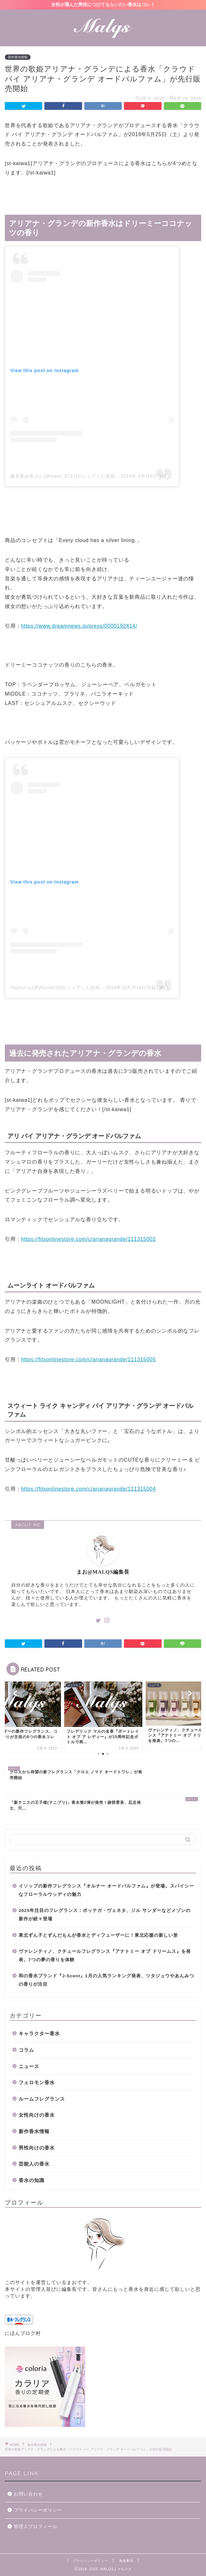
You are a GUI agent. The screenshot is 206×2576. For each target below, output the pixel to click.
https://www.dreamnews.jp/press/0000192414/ (79, 626)
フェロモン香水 (37, 2082)
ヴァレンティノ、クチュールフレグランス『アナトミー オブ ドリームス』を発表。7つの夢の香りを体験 (105, 1955)
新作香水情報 (17, 57)
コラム (26, 2050)
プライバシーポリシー (38, 2510)
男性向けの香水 (37, 2147)
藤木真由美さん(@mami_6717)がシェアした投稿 (62, 476)
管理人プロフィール (35, 2526)
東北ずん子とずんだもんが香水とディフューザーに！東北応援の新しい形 (98, 1935)
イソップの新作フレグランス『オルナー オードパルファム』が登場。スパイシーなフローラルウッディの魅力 (106, 1890)
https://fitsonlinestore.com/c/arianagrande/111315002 (88, 1239)
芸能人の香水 (34, 2164)
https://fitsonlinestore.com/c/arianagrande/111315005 (88, 1359)
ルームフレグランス (42, 2099)
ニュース (29, 2066)
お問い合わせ (28, 2494)
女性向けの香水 (37, 2115)
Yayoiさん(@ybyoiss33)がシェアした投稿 (55, 987)
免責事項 (126, 2560)
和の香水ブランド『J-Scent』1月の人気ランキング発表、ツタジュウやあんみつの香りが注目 (106, 1980)
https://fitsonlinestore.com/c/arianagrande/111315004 (88, 1489)
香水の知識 (31, 2180)
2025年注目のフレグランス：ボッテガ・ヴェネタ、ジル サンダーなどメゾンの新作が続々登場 (105, 1914)
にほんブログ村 (23, 2333)
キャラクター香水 (39, 2033)
